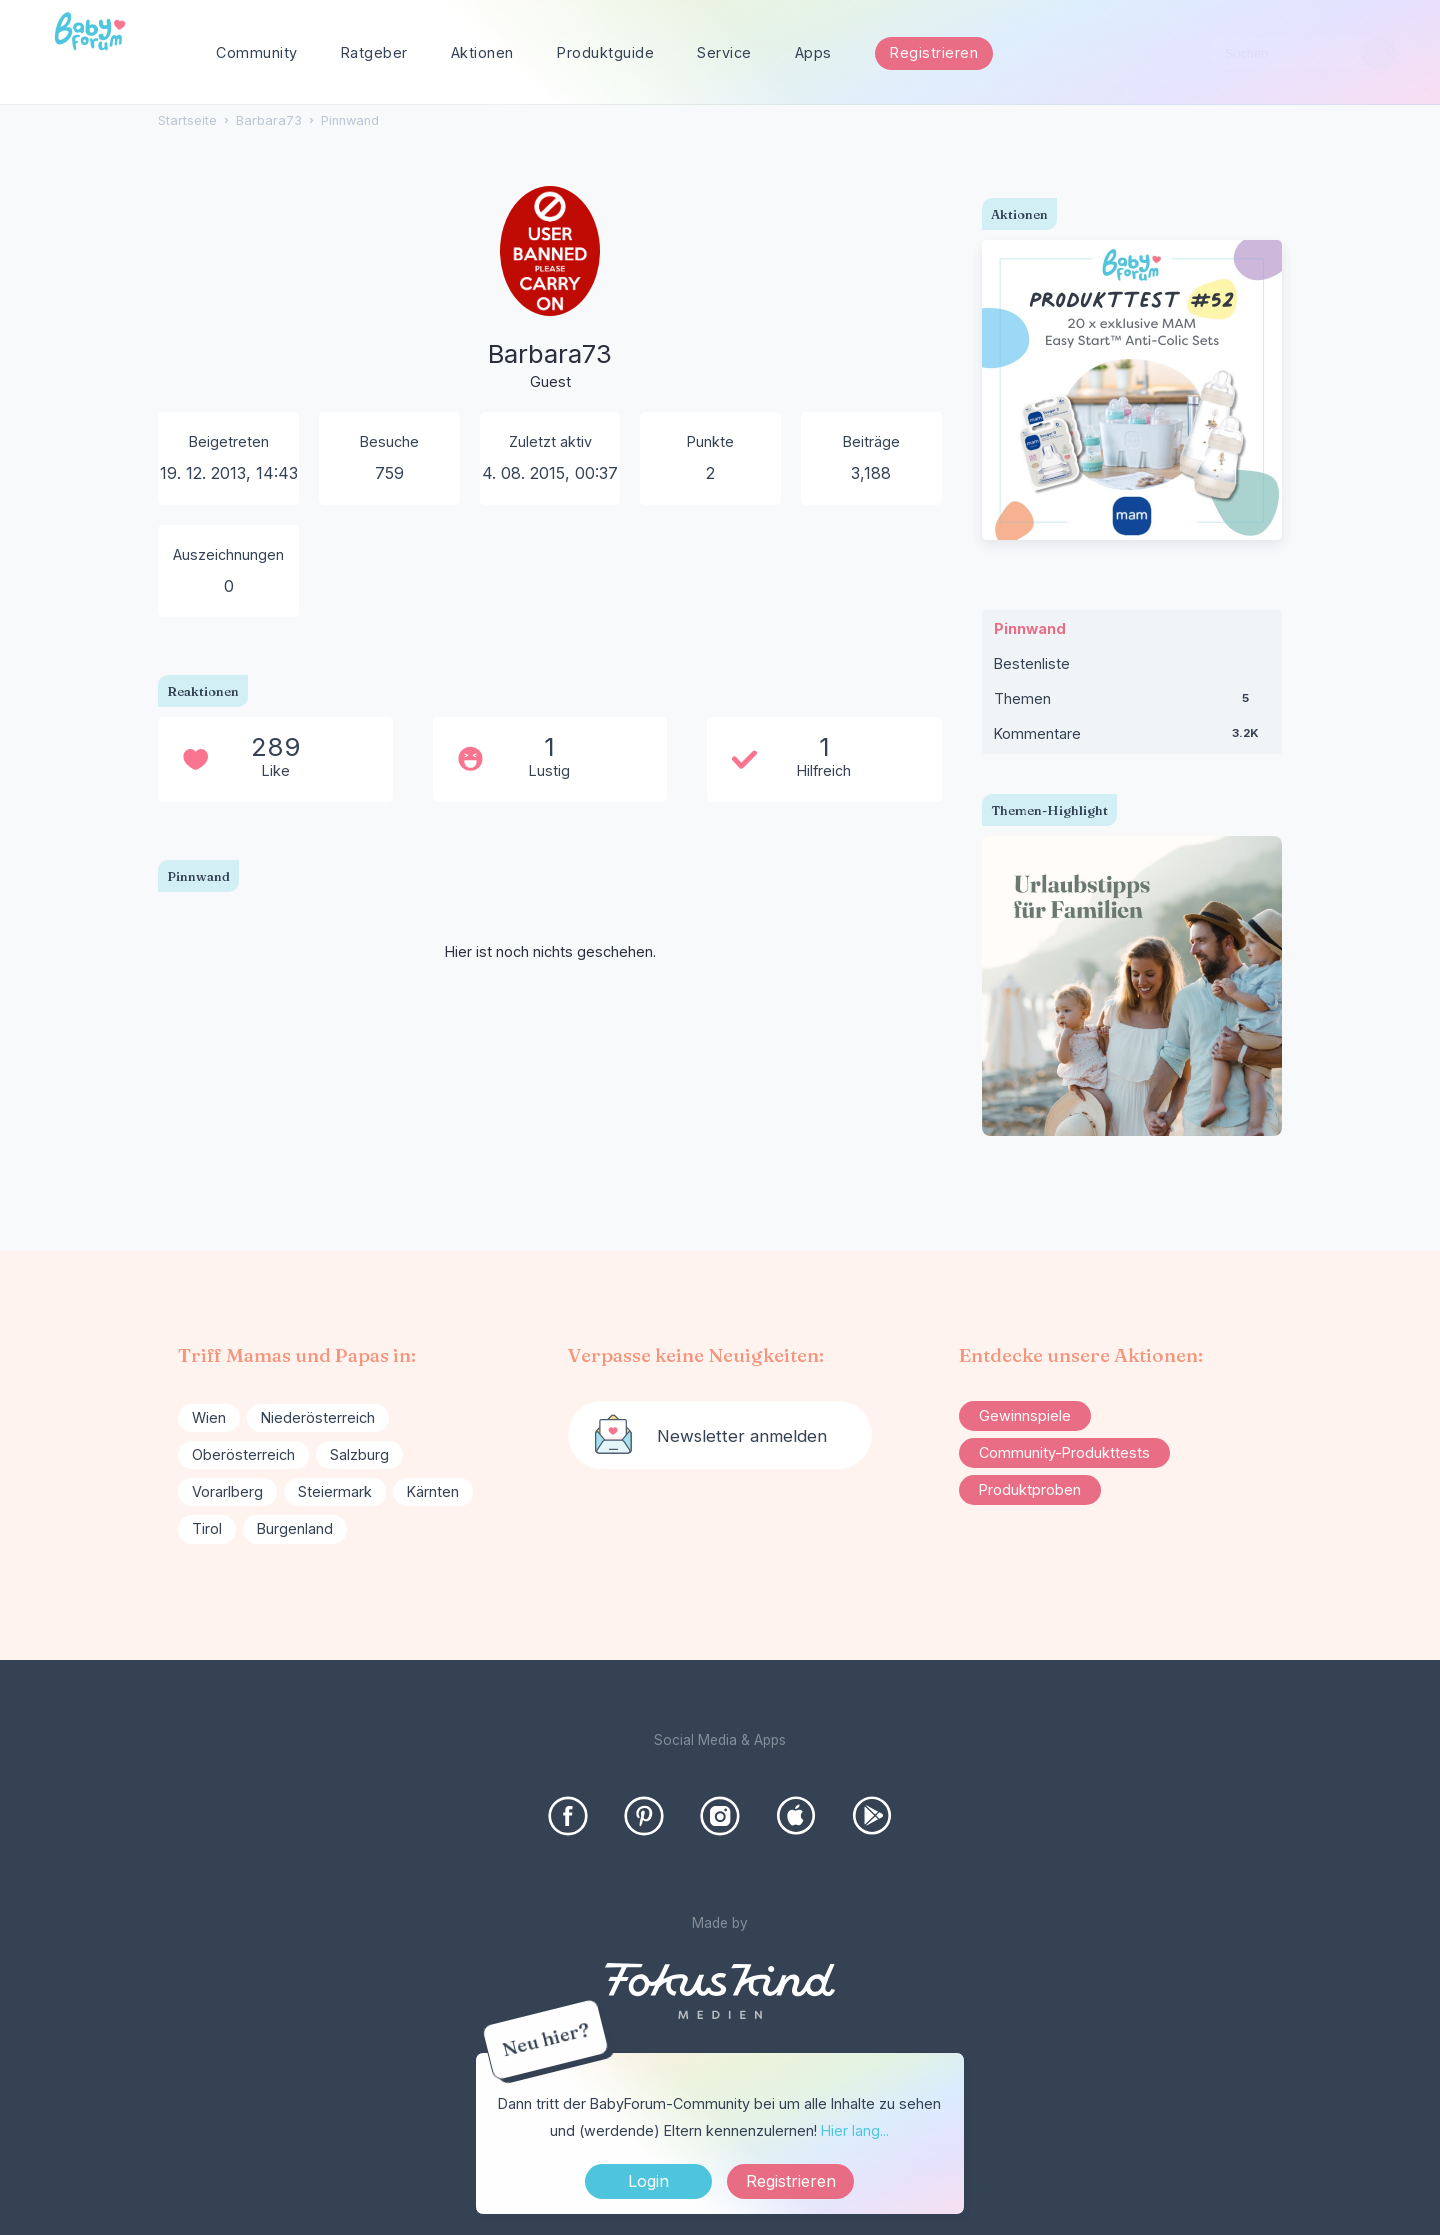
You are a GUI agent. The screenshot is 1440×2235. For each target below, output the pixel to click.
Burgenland (295, 1528)
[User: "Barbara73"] (550, 305)
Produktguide (605, 52)
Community (257, 52)
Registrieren (934, 52)
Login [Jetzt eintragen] (648, 2181)
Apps (813, 52)
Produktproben (1030, 1489)
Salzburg (359, 1454)
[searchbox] (1302, 53)
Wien (209, 1417)
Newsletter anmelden (742, 1436)
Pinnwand (1030, 628)
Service (724, 52)
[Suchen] (1378, 53)
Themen (1132, 703)
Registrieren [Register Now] (791, 2181)
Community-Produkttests (1064, 1452)
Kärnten (433, 1491)
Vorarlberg (227, 1491)
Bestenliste (1032, 663)
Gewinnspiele (1025, 1415)
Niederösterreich (318, 1417)
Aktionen (482, 52)
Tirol (207, 1528)
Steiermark (335, 1491)
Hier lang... (855, 2130)
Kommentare (1132, 738)
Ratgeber (374, 52)
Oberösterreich (243, 1454)
